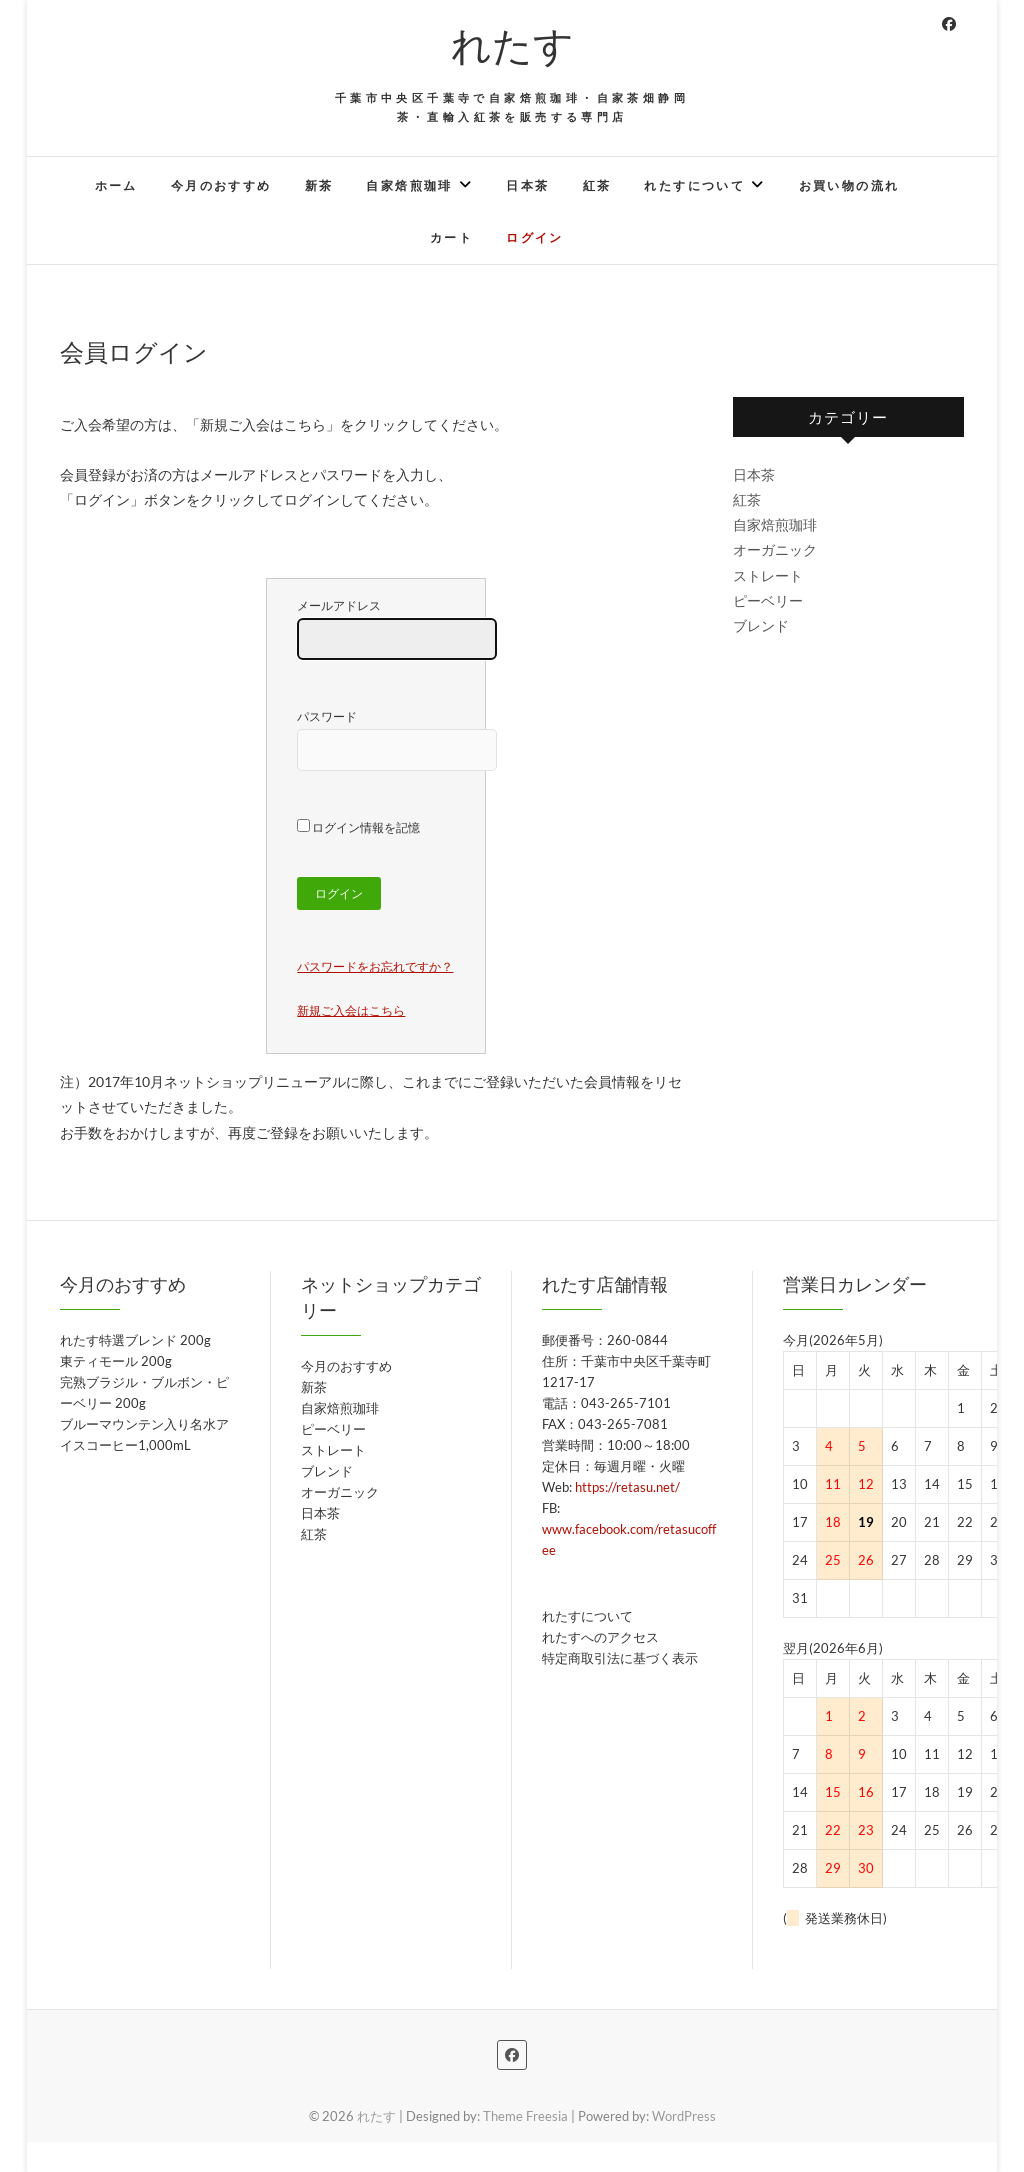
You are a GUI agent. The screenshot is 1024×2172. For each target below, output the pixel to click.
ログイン (535, 237)
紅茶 (597, 185)
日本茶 (527, 185)
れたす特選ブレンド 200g (135, 1340)
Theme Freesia (525, 2116)
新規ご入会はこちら (351, 1010)
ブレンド (761, 625)
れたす (512, 44)
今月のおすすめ (221, 185)
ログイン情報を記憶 (358, 827)
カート (451, 237)
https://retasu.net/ (627, 1487)
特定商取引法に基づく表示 (620, 1658)
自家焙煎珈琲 (409, 185)
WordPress (684, 2116)
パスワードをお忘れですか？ (375, 966)
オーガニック (775, 549)
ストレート (768, 575)
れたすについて (694, 185)
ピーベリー (768, 600)
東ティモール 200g (116, 1361)
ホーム (116, 185)
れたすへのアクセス (600, 1637)
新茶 (319, 185)
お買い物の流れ (849, 185)
